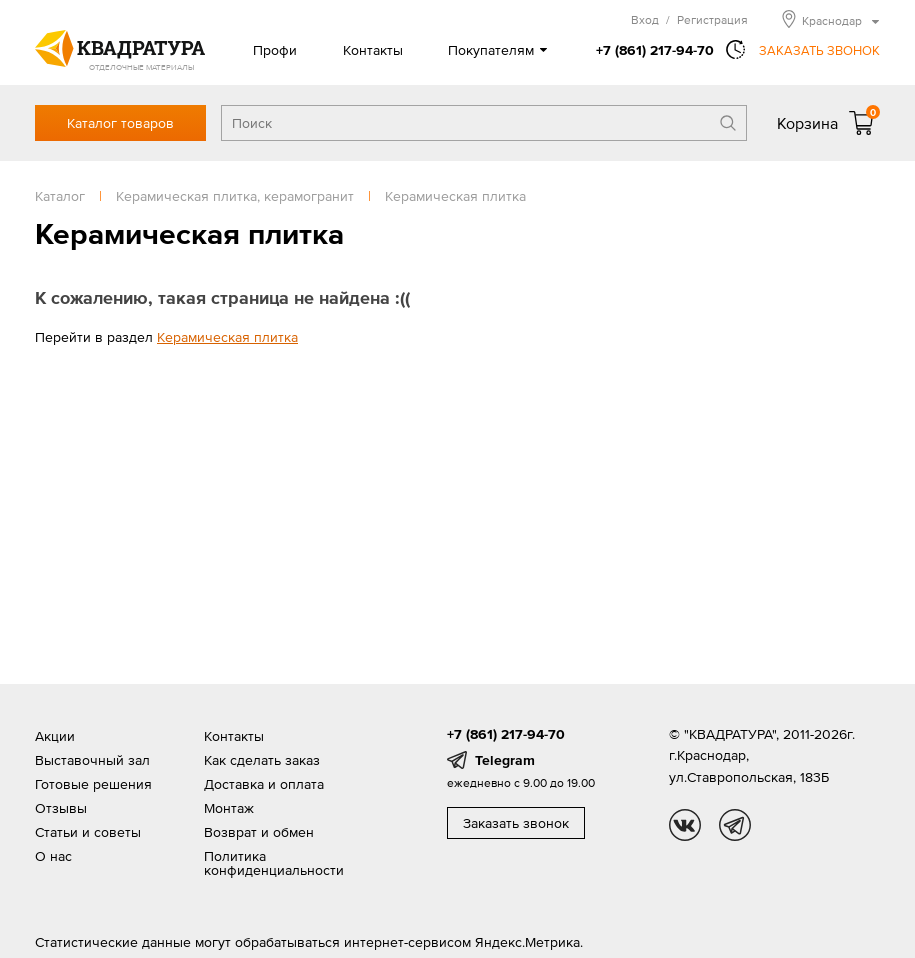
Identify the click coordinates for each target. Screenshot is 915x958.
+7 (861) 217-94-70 (655, 50)
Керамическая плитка (227, 337)
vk (685, 825)
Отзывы (61, 808)
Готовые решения (93, 784)
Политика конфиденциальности (274, 863)
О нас (53, 856)
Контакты (373, 50)
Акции (55, 736)
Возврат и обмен (259, 832)
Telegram (505, 760)
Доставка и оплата (264, 784)
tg (735, 825)
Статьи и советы (88, 832)
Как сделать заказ (262, 760)
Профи (275, 50)
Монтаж (229, 808)
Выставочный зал (92, 760)
